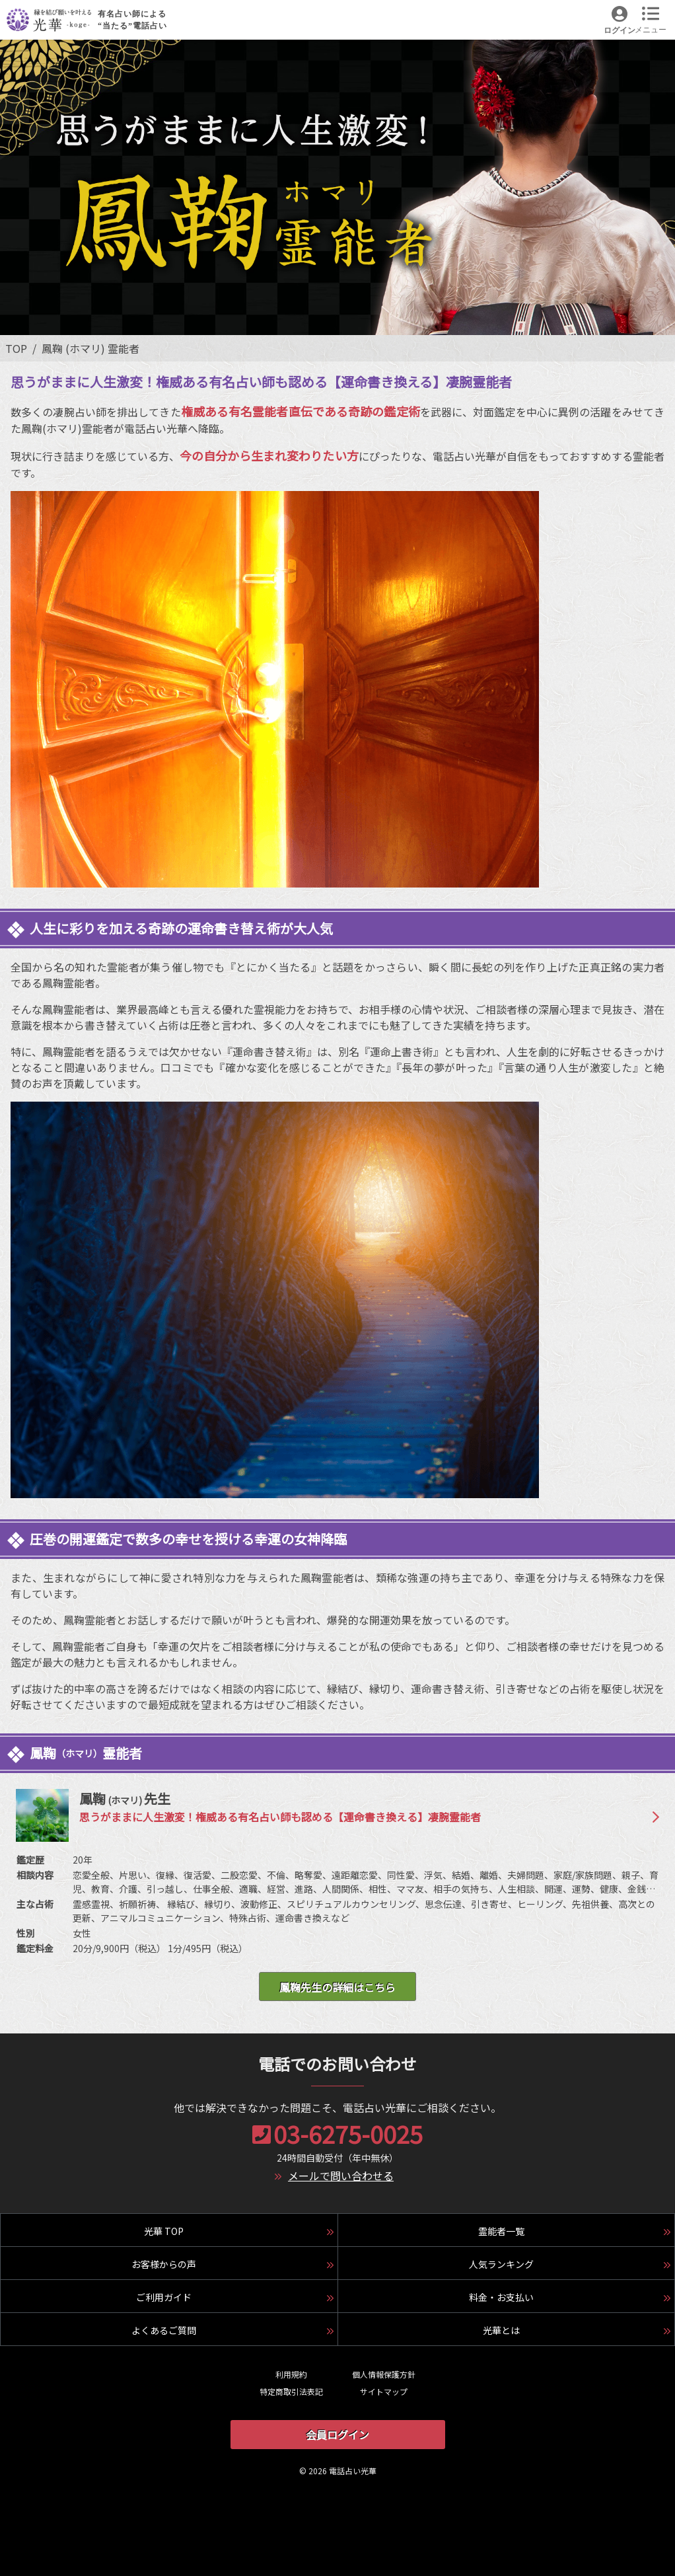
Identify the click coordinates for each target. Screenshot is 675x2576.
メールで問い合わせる (341, 2175)
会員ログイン (337, 2435)
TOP (16, 348)
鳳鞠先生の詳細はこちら (337, 1987)
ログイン (619, 30)
